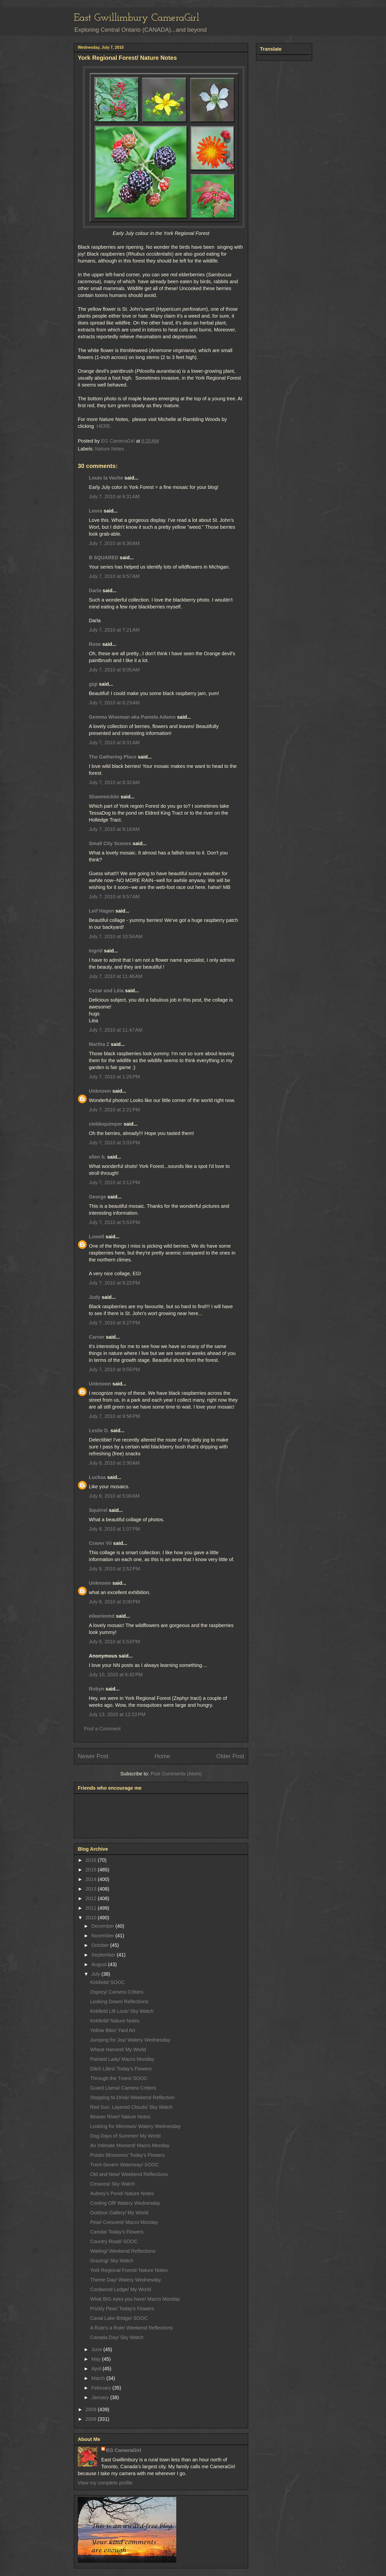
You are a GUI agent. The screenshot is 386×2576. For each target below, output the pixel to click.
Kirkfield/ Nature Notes (114, 2020)
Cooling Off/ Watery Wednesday (125, 2203)
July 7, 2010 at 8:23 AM (114, 702)
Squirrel (98, 1510)
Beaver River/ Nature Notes (120, 2116)
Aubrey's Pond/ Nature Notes (122, 2193)
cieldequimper (105, 1124)
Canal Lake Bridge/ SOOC (119, 2318)
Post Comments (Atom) (176, 1773)
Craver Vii (100, 1543)
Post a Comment (102, 1728)
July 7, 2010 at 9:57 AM (114, 896)
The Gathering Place (112, 757)
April (97, 2368)
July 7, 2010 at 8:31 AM (114, 742)
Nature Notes (109, 448)
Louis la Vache (106, 478)
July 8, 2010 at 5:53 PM (114, 1641)
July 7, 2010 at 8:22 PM (114, 1283)
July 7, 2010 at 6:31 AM (114, 496)
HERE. (103, 426)
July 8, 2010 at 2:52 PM (114, 1568)
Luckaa (97, 1477)
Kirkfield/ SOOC (107, 1982)
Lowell (96, 1236)
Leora (95, 510)
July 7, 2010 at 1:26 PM (114, 1076)
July (96, 1974)
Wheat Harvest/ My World (118, 2049)
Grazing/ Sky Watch (111, 2260)
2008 (91, 2419)
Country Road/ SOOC (114, 2241)
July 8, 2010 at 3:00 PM (114, 1601)
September (104, 1954)
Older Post (230, 1756)
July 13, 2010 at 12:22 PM (117, 1714)
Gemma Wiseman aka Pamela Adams (132, 717)
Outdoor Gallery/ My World (119, 2212)
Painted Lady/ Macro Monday (122, 2059)
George (97, 1196)
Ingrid (96, 950)
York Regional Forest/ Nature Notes (129, 2270)
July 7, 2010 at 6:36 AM (114, 543)
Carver (96, 1337)
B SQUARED (103, 557)
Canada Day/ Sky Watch (117, 2337)
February (102, 2387)
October (100, 1945)
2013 (91, 1889)
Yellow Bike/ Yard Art (112, 2030)
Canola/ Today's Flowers (117, 2232)
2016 (91, 1860)
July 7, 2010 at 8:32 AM (114, 782)
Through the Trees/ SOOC (118, 2078)
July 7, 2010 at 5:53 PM (114, 1222)
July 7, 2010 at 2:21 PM (114, 1109)
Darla (95, 590)
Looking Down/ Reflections (119, 2001)
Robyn (96, 1688)
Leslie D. (99, 1430)
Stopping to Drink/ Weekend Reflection (132, 2097)
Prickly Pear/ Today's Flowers (122, 2308)
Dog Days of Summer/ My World (125, 2136)
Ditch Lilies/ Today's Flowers (121, 2068)
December (103, 1926)
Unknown (100, 1091)
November (103, 1935)
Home (162, 1756)
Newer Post (93, 1756)
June (97, 2349)
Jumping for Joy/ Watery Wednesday (130, 2040)
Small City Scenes (110, 843)
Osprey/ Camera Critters (117, 1992)
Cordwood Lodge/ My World (120, 2289)
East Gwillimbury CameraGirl (136, 18)
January (100, 2397)
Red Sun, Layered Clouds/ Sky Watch (131, 2107)
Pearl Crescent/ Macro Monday (124, 2222)
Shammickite (104, 796)
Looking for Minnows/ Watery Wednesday (135, 2126)
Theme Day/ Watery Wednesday (125, 2279)
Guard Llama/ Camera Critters (123, 2088)
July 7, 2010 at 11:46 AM (115, 976)
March (98, 2378)
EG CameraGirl (123, 2450)
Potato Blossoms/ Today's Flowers (127, 2155)
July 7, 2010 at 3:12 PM (114, 1182)
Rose (95, 644)
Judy (94, 1297)
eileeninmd (101, 1616)
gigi (93, 684)
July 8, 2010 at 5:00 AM (114, 1496)
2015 (91, 1869)
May (96, 2359)
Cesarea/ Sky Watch (112, 2184)
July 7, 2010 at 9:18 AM (114, 829)
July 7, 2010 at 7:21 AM (114, 630)
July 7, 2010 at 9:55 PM (114, 1369)
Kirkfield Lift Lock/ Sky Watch (121, 2011)
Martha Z (99, 1044)
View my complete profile (105, 2482)
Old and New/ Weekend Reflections (129, 2174)
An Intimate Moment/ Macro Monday (129, 2145)
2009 (91, 2409)
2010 (91, 1917)
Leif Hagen (101, 911)
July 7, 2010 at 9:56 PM (114, 1416)
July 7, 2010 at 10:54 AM (115, 936)
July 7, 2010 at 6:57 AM (114, 576)
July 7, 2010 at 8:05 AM (114, 669)
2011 (91, 1908)
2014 (91, 1879)
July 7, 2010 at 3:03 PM (114, 1142)
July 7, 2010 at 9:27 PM (114, 1322)
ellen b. (97, 1157)
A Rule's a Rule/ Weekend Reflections (131, 2327)
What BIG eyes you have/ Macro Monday (135, 2299)
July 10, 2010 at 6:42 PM (116, 1674)
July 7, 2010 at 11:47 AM (115, 1030)
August (99, 1964)
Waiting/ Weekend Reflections (123, 2251)
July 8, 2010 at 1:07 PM (114, 1529)
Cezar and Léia (106, 990)
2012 (91, 1898)
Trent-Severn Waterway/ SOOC (124, 2164)
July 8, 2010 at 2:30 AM (114, 1463)
